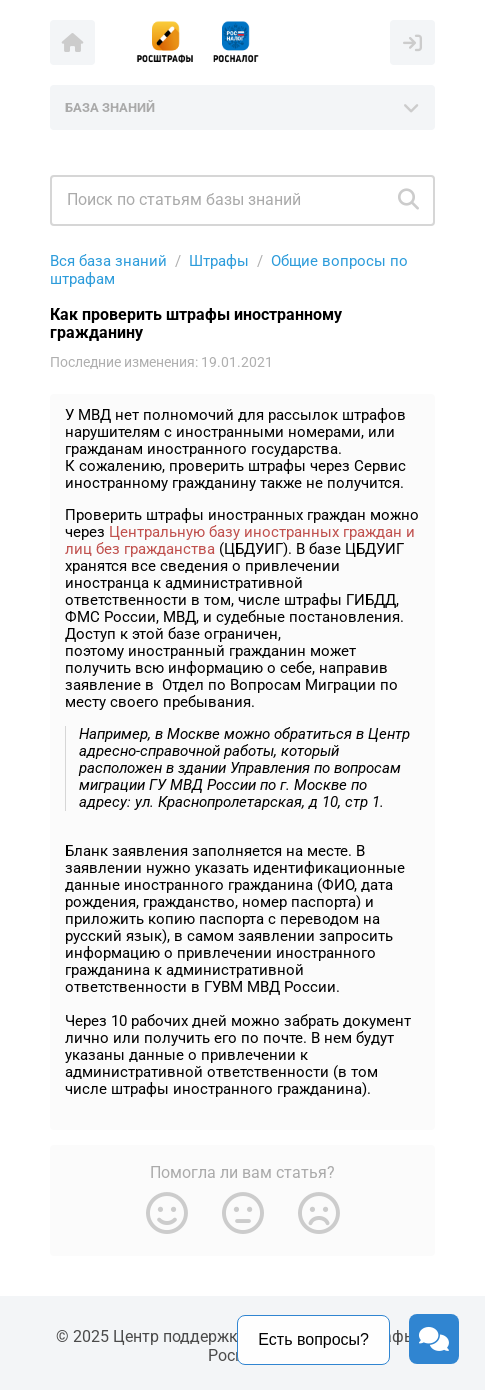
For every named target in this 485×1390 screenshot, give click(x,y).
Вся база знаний (108, 261)
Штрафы (219, 261)
